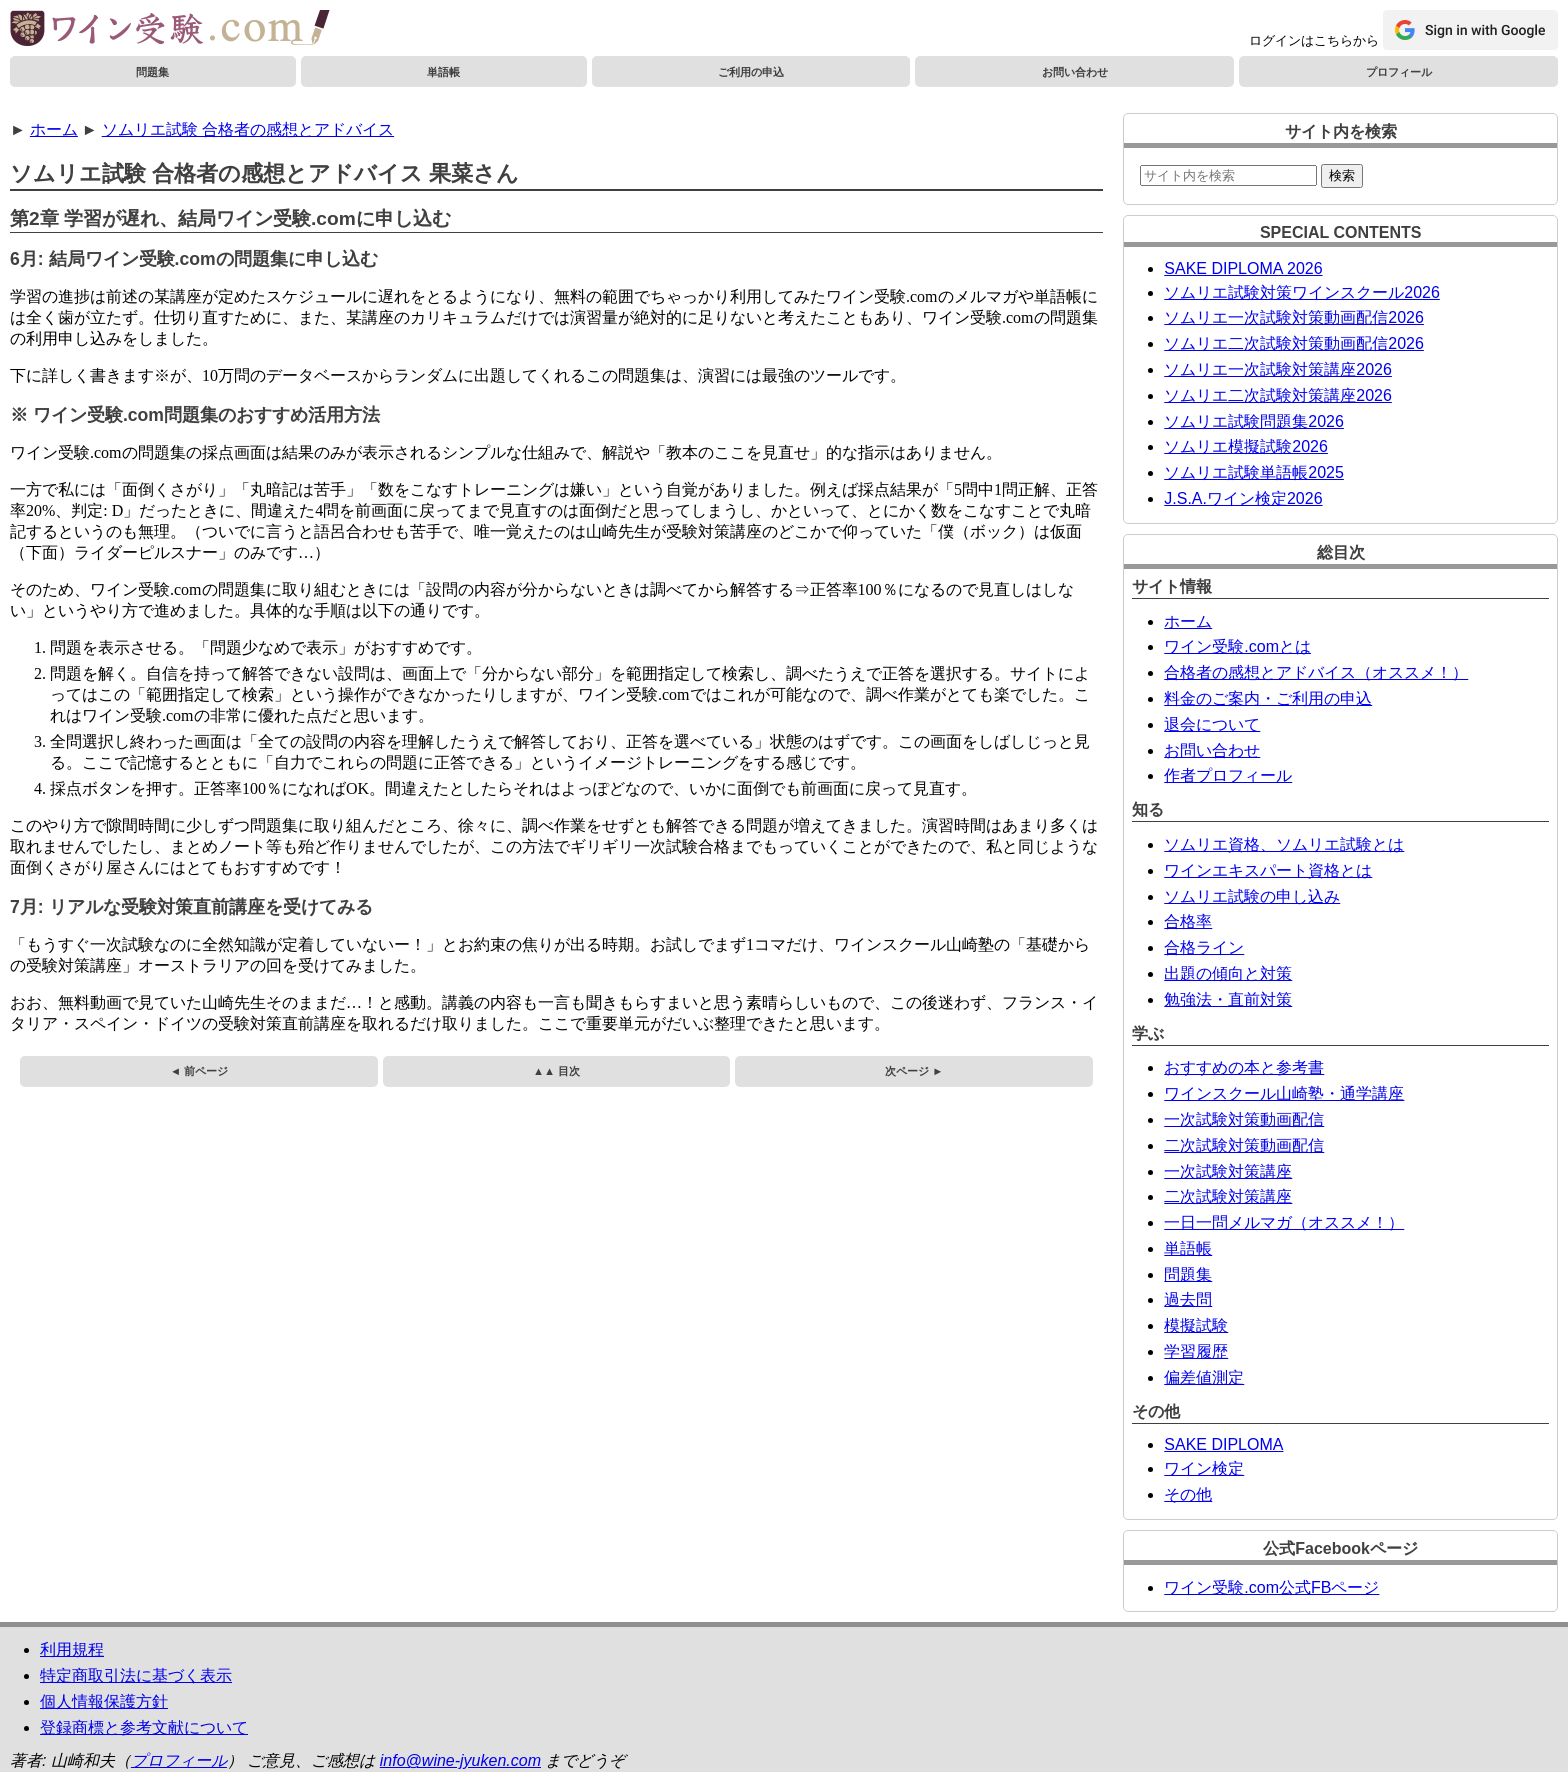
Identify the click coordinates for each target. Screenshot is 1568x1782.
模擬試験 (1196, 1325)
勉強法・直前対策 (1228, 999)
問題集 (152, 72)
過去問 (1188, 1299)
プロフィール (1399, 72)
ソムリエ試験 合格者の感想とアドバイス (248, 129)
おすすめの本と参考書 (1244, 1067)
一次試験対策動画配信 (1244, 1119)
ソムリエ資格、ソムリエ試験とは (1284, 844)
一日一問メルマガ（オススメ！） (1284, 1222)
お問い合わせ (1075, 72)
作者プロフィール (1228, 775)
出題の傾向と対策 (1228, 973)
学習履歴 (1196, 1351)
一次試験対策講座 (1228, 1171)
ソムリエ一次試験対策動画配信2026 (1294, 317)
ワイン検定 (1204, 1468)
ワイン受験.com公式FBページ (1271, 1587)
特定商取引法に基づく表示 (136, 1675)
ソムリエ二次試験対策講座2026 (1278, 395)
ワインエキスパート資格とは (1268, 870)
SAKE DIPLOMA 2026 (1243, 268)
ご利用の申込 (751, 72)
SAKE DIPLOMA (1223, 1444)
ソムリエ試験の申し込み (1252, 896)
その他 (1188, 1494)
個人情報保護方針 (104, 1701)
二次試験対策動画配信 (1244, 1145)
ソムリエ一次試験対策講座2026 (1278, 369)
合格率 (1188, 921)
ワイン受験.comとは (1237, 646)
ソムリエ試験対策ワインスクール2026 (1302, 292)
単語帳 (443, 72)
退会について (1212, 724)
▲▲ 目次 (556, 1071)
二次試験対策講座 (1228, 1196)
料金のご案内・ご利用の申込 (1268, 698)
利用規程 (72, 1649)
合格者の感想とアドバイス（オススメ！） (1316, 672)
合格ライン (1204, 947)
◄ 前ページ (199, 1071)
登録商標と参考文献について (144, 1727)
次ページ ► (914, 1071)
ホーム (54, 129)
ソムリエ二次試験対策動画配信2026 (1294, 343)
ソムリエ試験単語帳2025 (1254, 472)
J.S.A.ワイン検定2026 (1243, 498)
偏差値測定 (1204, 1377)
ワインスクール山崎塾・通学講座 (1284, 1093)
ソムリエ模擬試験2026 (1246, 446)
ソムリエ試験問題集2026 (1254, 421)
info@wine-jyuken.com (460, 1760)
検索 (1342, 175)
